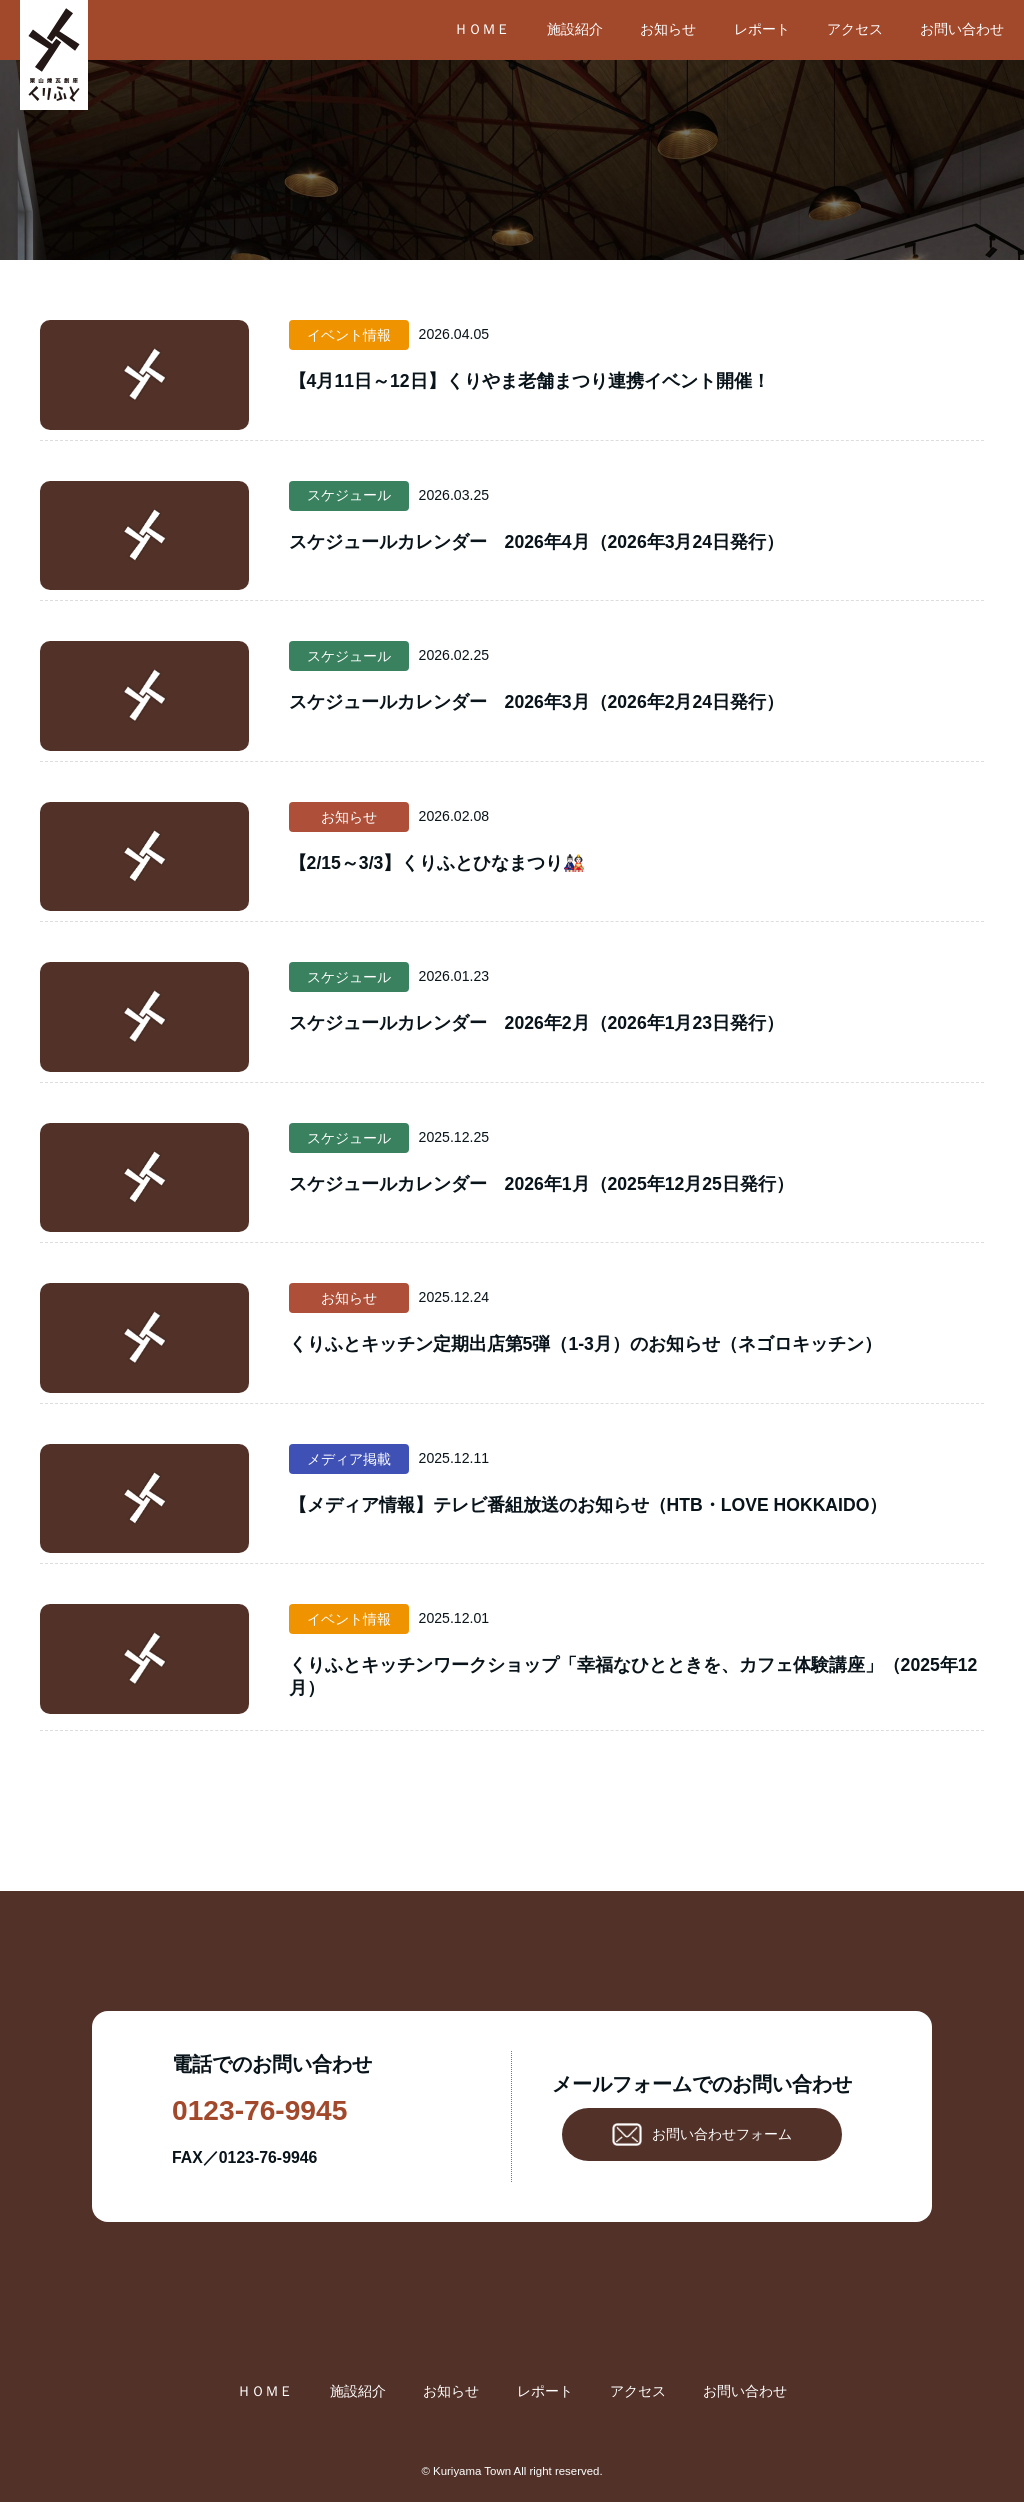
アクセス (855, 29)
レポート (762, 29)
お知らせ (668, 29)
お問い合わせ (962, 29)
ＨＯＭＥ (482, 29)
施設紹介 (575, 29)
